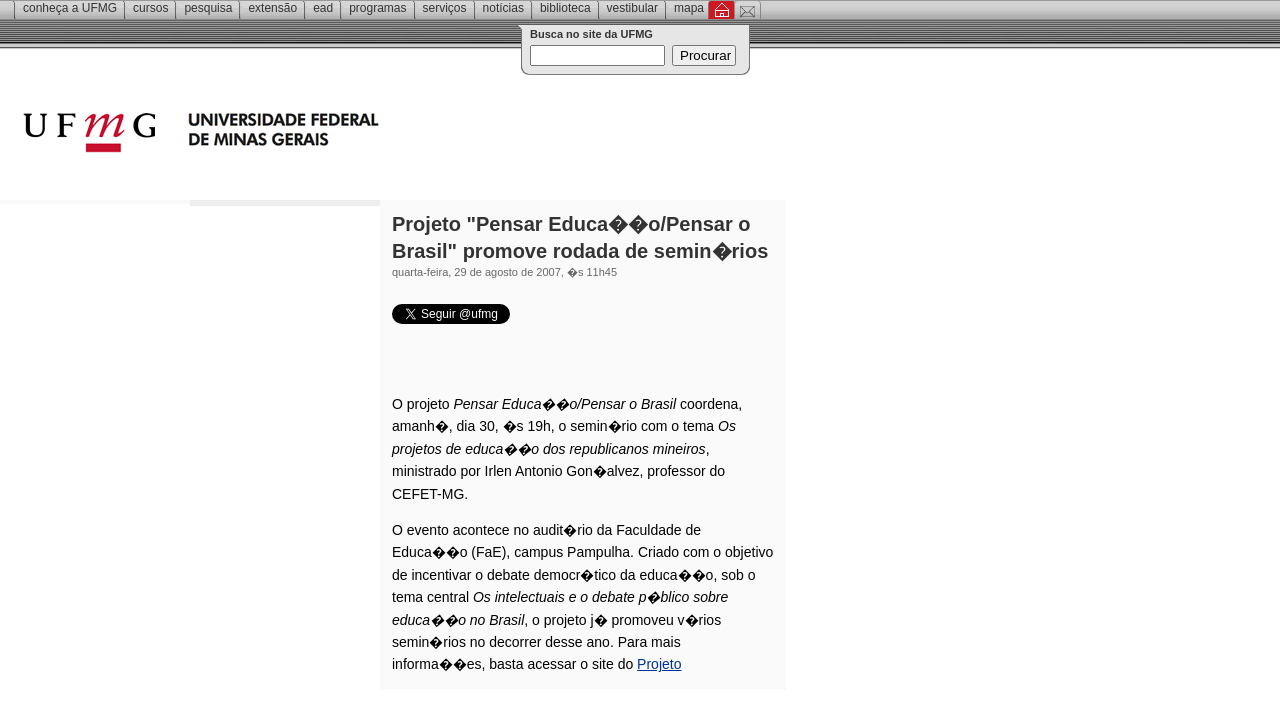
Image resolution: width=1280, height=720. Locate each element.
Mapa (689, 8)
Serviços (445, 8)
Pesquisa (208, 8)
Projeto (659, 664)
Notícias (503, 8)
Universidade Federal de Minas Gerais (315, 135)
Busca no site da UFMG (591, 34)
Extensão (272, 8)
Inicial (721, 10)
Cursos (150, 8)
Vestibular (632, 8)
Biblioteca (565, 8)
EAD (323, 8)
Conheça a (70, 8)
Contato (747, 10)
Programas (377, 8)
